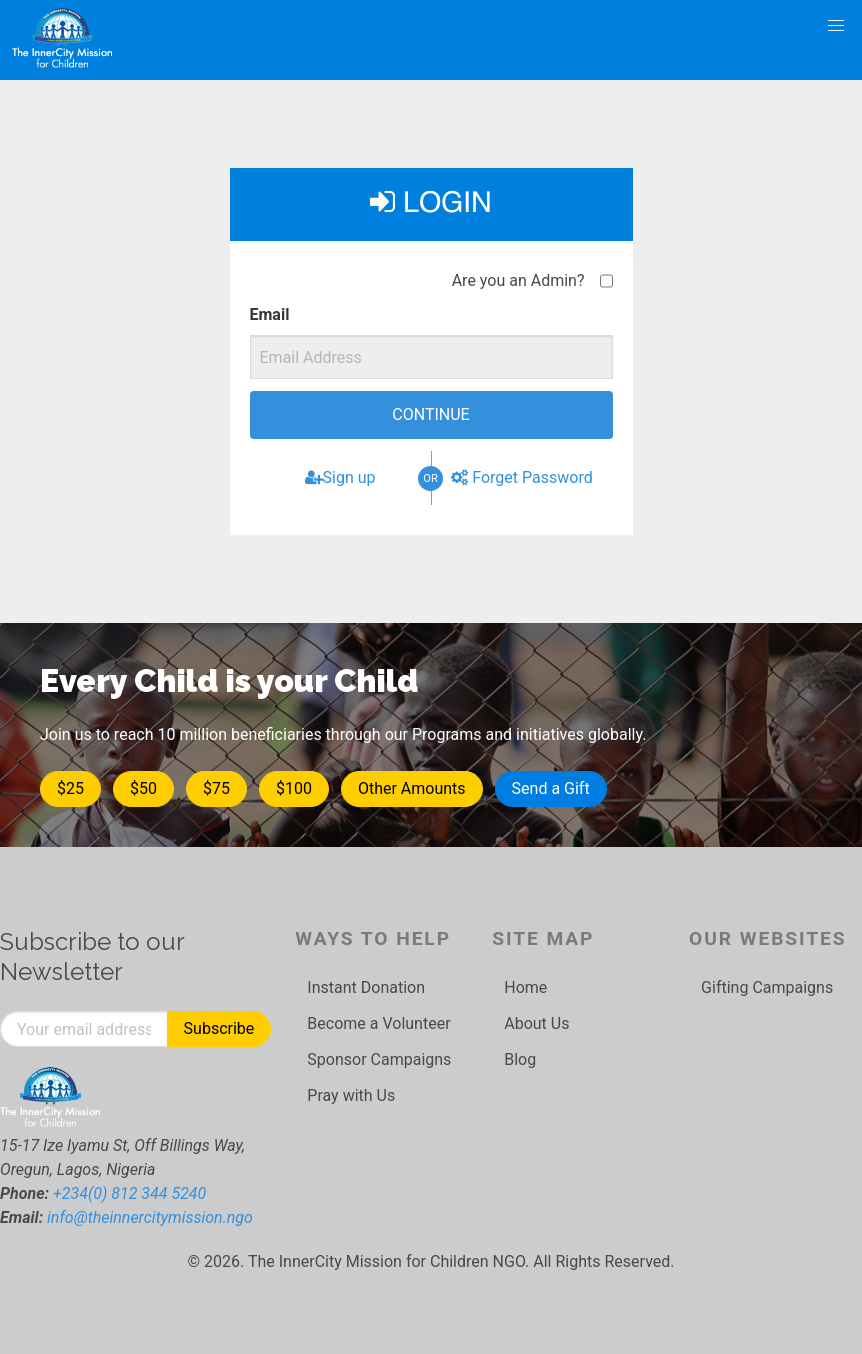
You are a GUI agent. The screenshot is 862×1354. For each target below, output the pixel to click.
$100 (294, 788)
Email (270, 314)
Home (525, 987)
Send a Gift (551, 788)
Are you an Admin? (518, 280)
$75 (216, 788)
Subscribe (219, 1028)
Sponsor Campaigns (379, 1059)
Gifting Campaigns (767, 987)
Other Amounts (412, 788)
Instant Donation (366, 987)
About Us (536, 1023)
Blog (520, 1059)
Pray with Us (351, 1095)
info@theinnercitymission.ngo (150, 1217)
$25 (70, 788)
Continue (430, 414)
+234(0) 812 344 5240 (129, 1193)
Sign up (340, 477)
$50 (143, 788)
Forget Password (521, 477)
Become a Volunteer (378, 1023)
